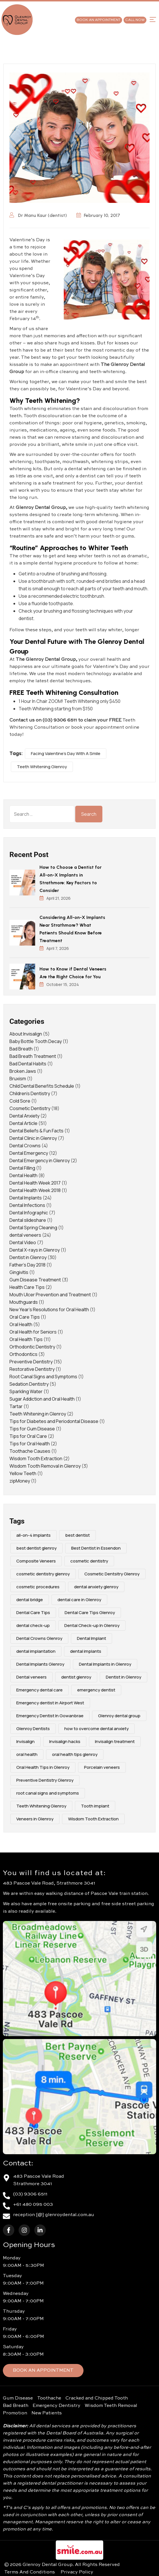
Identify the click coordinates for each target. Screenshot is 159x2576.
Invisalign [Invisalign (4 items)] (25, 1741)
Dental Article (23, 1123)
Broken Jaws (22, 1071)
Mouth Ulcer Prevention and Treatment (50, 1294)
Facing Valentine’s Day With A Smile (65, 753)
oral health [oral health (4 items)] (26, 1754)
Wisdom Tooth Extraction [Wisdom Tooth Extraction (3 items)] (93, 1819)
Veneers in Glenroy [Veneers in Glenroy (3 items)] (34, 1819)
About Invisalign (25, 1034)
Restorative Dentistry (32, 1369)
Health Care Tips (27, 1287)
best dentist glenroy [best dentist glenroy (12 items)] (36, 1548)
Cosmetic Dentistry (29, 1108)
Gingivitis (18, 1272)
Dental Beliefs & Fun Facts (36, 1131)
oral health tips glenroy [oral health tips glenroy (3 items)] (75, 1754)
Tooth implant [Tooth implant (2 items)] (95, 1806)
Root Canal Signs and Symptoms (43, 1376)
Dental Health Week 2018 (35, 1190)
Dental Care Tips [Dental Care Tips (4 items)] (33, 1612)
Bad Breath (21, 1049)
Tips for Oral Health (29, 1443)
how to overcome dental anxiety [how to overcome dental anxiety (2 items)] (96, 1729)
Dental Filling (22, 1168)
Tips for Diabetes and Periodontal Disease (53, 1421)
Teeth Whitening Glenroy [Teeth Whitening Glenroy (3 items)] (41, 1806)
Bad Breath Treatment (32, 1056)
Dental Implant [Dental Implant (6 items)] (91, 1638)
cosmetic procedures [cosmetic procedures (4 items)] (37, 1587)
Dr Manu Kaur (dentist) (38, 215)
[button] (153, 19)
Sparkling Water (26, 1391)
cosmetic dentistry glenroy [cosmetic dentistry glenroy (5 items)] (43, 1574)
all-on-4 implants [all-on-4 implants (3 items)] (33, 1535)
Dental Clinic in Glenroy (33, 1138)
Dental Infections (27, 1205)
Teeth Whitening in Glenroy (37, 1414)
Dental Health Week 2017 (35, 1183)
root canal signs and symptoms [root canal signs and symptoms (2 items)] (47, 1793)
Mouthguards (23, 1302)
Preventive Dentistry (31, 1361)
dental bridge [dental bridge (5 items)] (29, 1600)
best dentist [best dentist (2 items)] (77, 1535)
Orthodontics (23, 1354)
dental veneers (25, 1235)
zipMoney (19, 1481)
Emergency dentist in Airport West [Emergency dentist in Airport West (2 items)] (50, 1703)
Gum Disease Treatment (35, 1280)
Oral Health (20, 1324)
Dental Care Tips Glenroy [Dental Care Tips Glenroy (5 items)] (90, 1612)
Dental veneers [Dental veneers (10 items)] (31, 1677)
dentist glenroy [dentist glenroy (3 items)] (76, 1677)
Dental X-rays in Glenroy (34, 1250)
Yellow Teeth (22, 1473)
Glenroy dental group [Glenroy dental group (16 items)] (119, 1716)
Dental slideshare (27, 1220)
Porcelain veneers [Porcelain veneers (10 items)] (102, 1767)
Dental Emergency (28, 1153)
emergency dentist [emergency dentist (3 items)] (96, 1690)
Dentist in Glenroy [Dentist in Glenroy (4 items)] (123, 1677)
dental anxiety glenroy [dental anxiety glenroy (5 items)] (96, 1587)
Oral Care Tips (24, 1317)
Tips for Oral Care (28, 1436)
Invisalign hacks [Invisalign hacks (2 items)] (64, 1741)
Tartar (16, 1406)
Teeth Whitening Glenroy (42, 767)
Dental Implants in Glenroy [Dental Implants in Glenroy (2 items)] (105, 1664)
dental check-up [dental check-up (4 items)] (33, 1625)
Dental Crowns (25, 1145)
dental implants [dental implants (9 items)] (85, 1651)
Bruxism (17, 1078)
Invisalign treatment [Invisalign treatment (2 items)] (115, 1741)
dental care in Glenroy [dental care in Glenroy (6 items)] (79, 1600)
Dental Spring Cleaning (33, 1227)
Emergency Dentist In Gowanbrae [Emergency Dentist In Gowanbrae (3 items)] (50, 1716)
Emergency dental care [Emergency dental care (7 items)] (39, 1690)
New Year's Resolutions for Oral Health (49, 1309)
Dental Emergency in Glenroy (39, 1160)
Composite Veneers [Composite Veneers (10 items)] (36, 1561)
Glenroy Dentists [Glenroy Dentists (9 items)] (33, 1729)
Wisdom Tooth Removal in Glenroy (45, 1466)
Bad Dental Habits (27, 1063)
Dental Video (22, 1242)
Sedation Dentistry (29, 1384)
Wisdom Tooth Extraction (35, 1458)
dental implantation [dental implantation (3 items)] (35, 1651)
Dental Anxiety (24, 1116)
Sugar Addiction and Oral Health (42, 1399)
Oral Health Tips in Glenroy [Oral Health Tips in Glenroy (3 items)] (42, 1767)
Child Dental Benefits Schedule (41, 1086)
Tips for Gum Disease (32, 1429)
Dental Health (23, 1175)
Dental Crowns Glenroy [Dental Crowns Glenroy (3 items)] (39, 1638)
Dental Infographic (28, 1212)
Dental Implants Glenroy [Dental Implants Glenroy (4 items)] (40, 1664)
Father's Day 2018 (27, 1265)
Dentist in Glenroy (28, 1257)
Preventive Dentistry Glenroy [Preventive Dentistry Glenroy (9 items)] (44, 1780)
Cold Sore (19, 1101)
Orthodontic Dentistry (32, 1347)
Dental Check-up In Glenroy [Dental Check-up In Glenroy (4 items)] (92, 1625)
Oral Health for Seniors (33, 1332)
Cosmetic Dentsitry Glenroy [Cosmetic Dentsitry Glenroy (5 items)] (112, 1574)
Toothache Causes (29, 1451)
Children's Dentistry (29, 1093)
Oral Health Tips (26, 1339)
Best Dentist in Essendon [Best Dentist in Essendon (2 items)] (96, 1548)
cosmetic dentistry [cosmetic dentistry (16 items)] (89, 1561)
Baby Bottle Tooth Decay (35, 1041)
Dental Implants (25, 1198)
